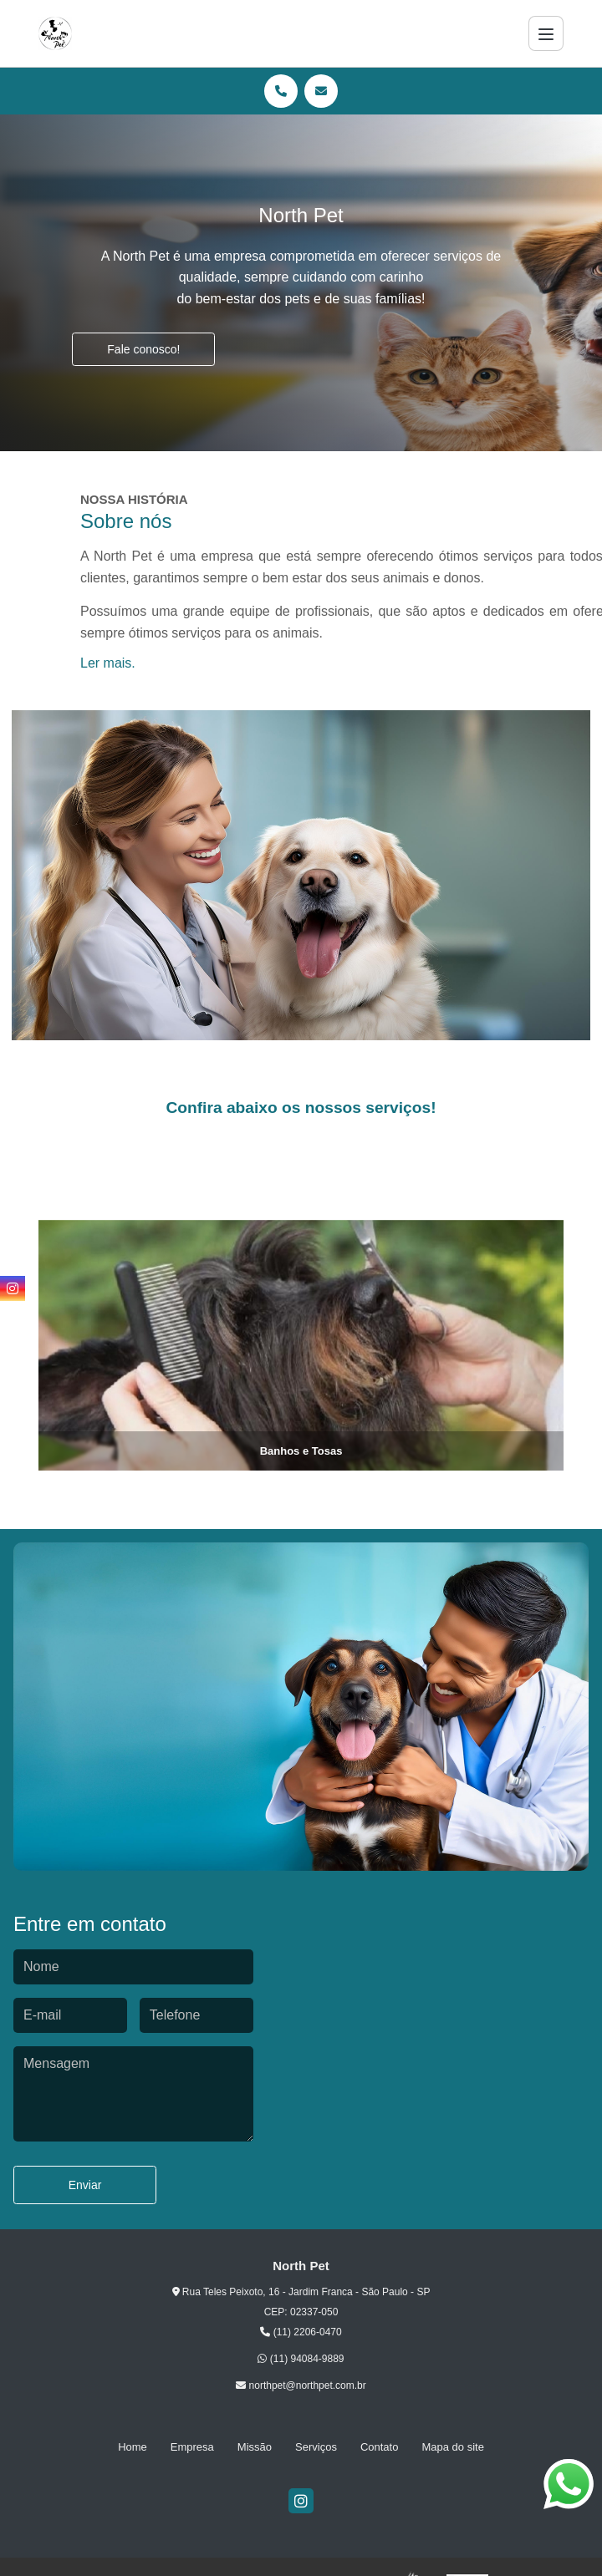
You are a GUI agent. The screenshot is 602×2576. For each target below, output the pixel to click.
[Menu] (546, 33)
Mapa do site (452, 2447)
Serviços (316, 2447)
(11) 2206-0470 (300, 2332)
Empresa (192, 2447)
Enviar (85, 2185)
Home (132, 2447)
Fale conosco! (143, 349)
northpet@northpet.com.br (301, 2385)
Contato (379, 2447)
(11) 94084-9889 (301, 2359)
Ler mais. (107, 663)
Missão (254, 2447)
